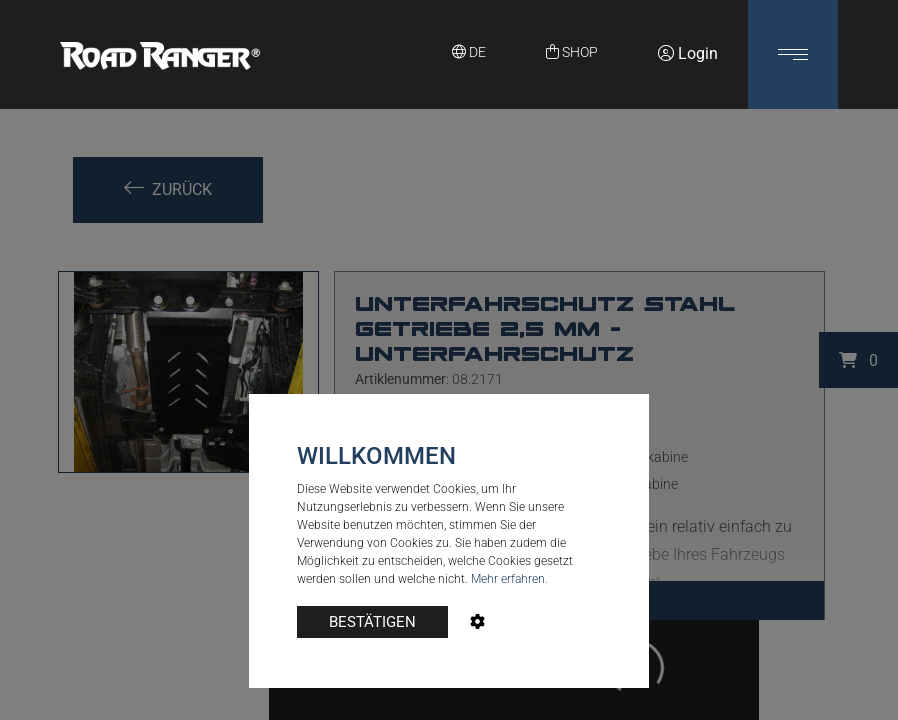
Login (688, 53)
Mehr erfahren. (509, 579)
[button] (793, 54)
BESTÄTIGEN (372, 622)
